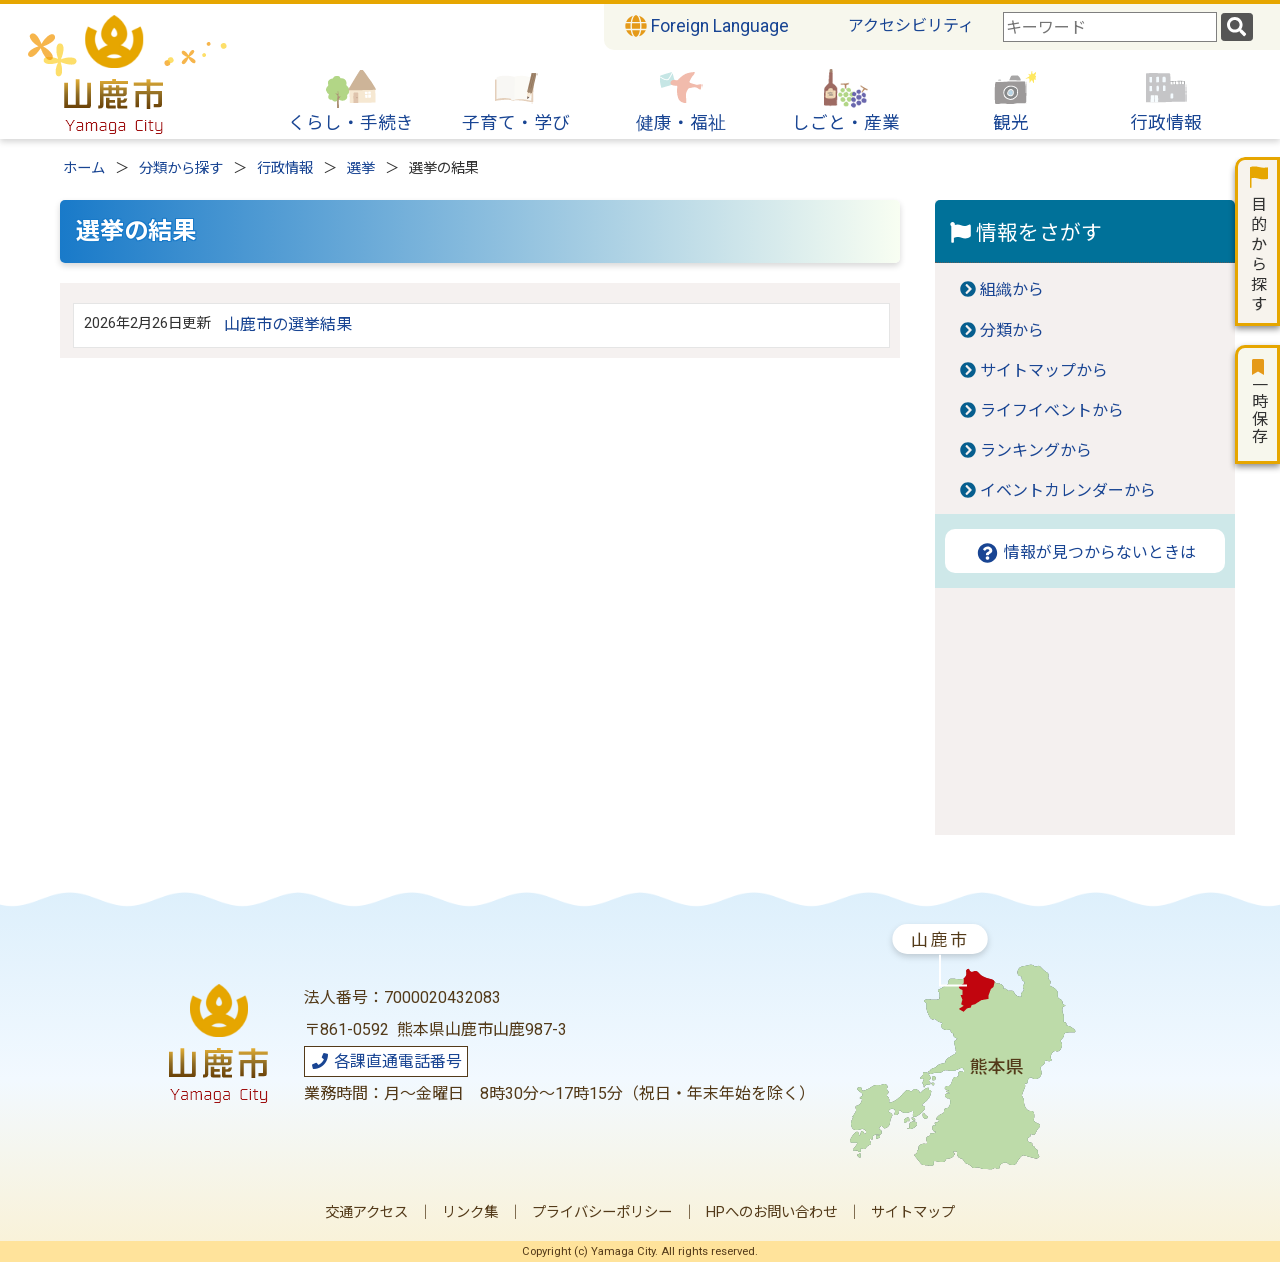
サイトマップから (1044, 370)
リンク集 (470, 1212)
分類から (1012, 330)
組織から (1012, 289)
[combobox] (1110, 27)
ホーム (84, 168)
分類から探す (181, 168)
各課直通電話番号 (386, 1061)
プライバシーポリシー (602, 1212)
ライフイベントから (1052, 410)
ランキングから (1036, 450)
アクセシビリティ (911, 25)
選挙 (361, 168)
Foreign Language (707, 26)
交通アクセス (366, 1212)
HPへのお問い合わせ (771, 1212)
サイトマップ (913, 1212)
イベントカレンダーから (1068, 490)
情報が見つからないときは (1085, 552)
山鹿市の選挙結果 (288, 324)
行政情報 (285, 168)
